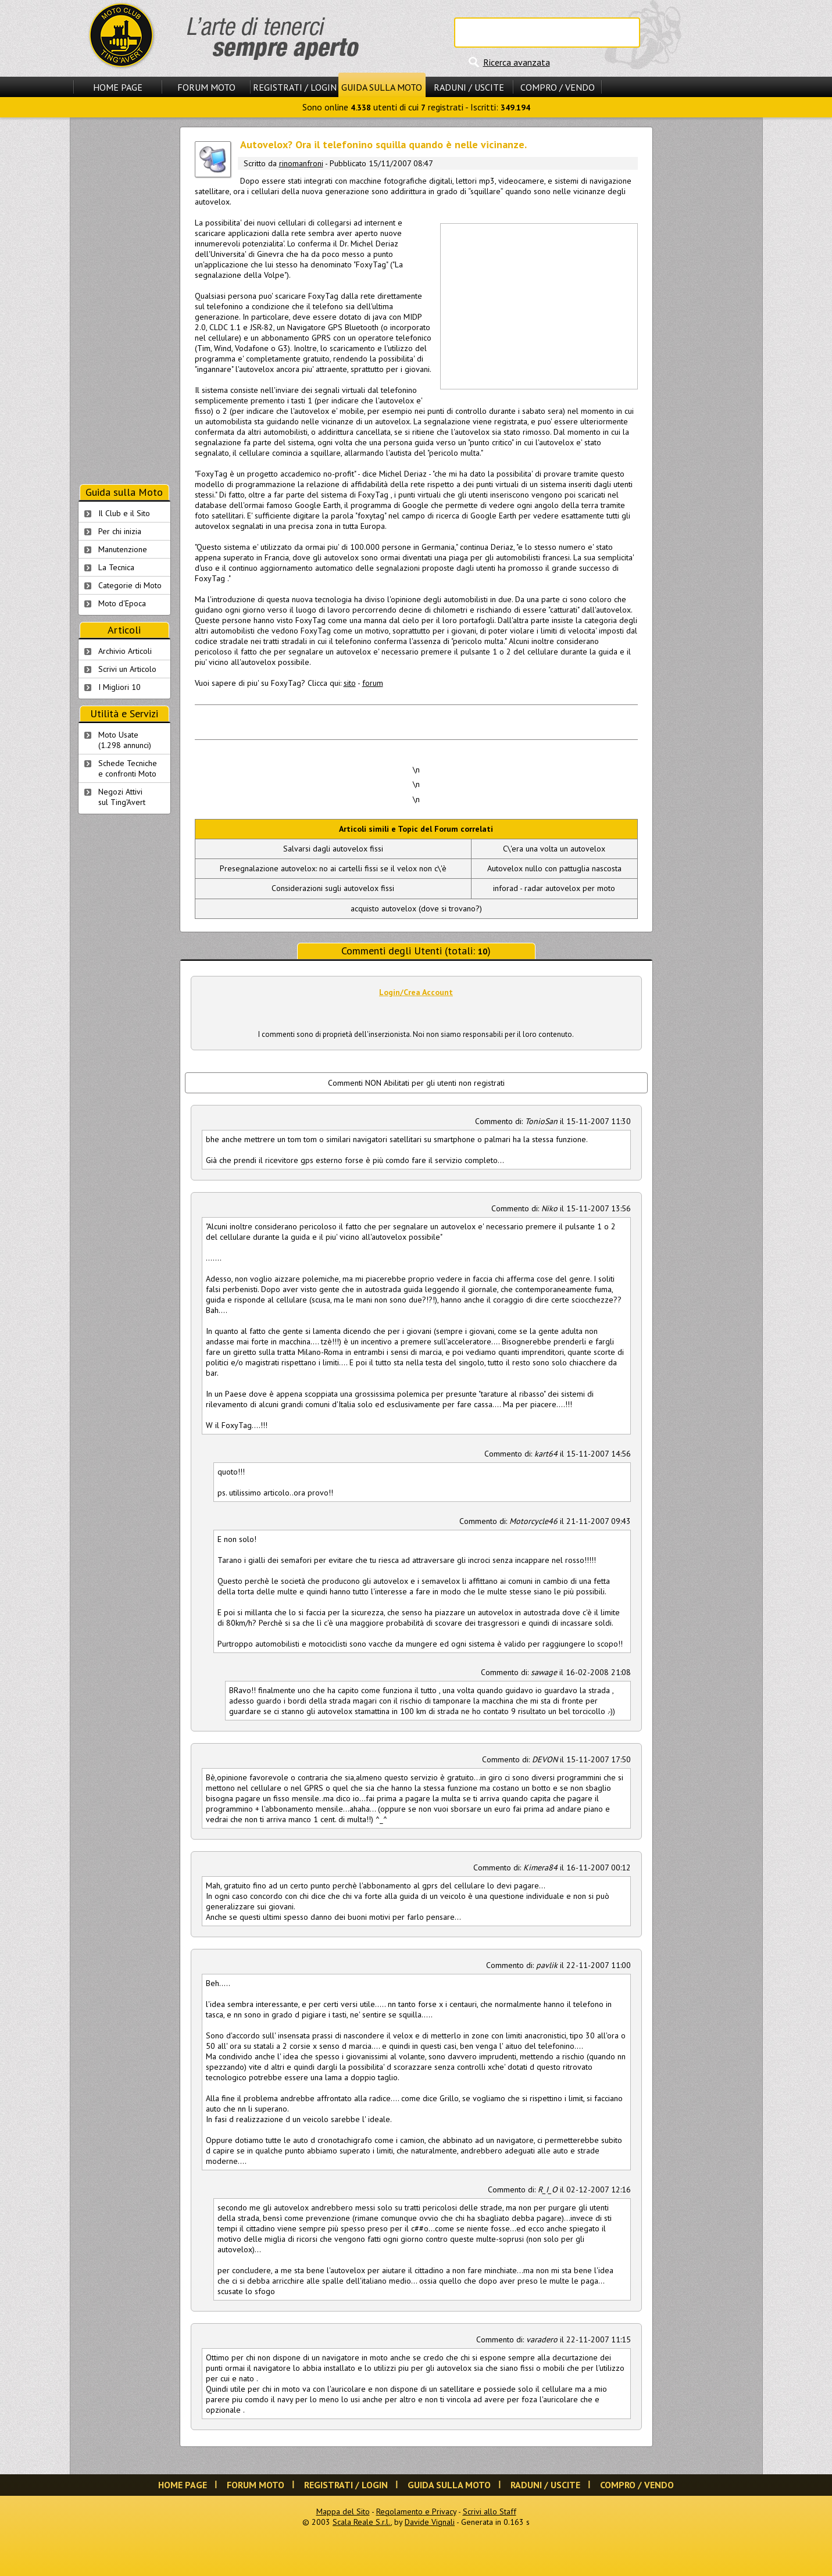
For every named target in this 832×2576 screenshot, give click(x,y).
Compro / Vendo (557, 87)
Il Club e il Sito (124, 513)
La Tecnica (116, 567)
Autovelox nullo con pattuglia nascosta (554, 868)
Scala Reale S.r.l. (362, 2522)
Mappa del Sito (343, 2511)
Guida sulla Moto (381, 87)
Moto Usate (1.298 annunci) (124, 739)
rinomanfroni (301, 163)
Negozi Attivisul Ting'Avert (121, 796)
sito (350, 683)
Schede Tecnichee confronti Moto (127, 768)
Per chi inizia (119, 531)
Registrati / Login (295, 87)
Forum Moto (206, 87)
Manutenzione (122, 549)
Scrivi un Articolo (127, 669)
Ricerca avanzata (516, 62)
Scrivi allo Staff (489, 2511)
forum (372, 683)
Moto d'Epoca (122, 603)
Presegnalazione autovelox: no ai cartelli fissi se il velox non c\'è (333, 868)
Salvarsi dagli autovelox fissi (333, 848)
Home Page (117, 87)
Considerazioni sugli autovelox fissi (333, 888)
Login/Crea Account (416, 992)
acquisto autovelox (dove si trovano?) (416, 908)
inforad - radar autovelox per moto (554, 888)
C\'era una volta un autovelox (554, 848)
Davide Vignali (430, 2522)
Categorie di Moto (130, 585)
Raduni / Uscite (469, 87)
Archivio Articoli (125, 651)
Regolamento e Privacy (416, 2511)
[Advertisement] (538, 305)
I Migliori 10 (119, 687)
